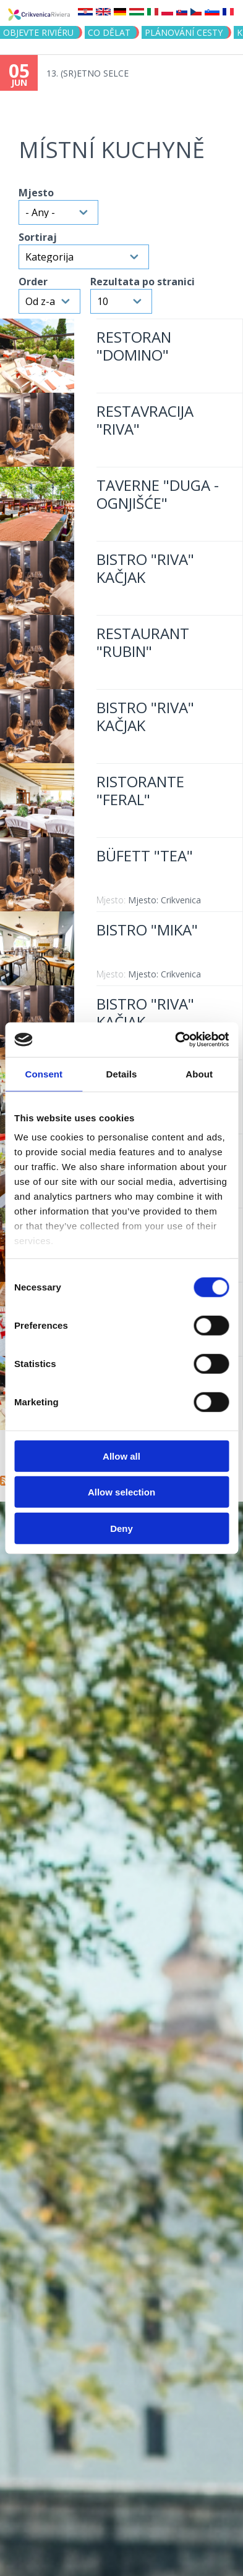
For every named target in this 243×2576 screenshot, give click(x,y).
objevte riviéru (38, 32)
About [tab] (199, 1073)
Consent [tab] (43, 1073)
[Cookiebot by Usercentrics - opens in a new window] (175, 1040)
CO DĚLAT (109, 32)
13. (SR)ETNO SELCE (87, 73)
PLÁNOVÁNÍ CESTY (184, 32)
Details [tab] (121, 1073)
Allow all (121, 1455)
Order (33, 281)
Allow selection (121, 1492)
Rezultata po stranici (142, 281)
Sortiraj (38, 237)
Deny (121, 1528)
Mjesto (36, 192)
